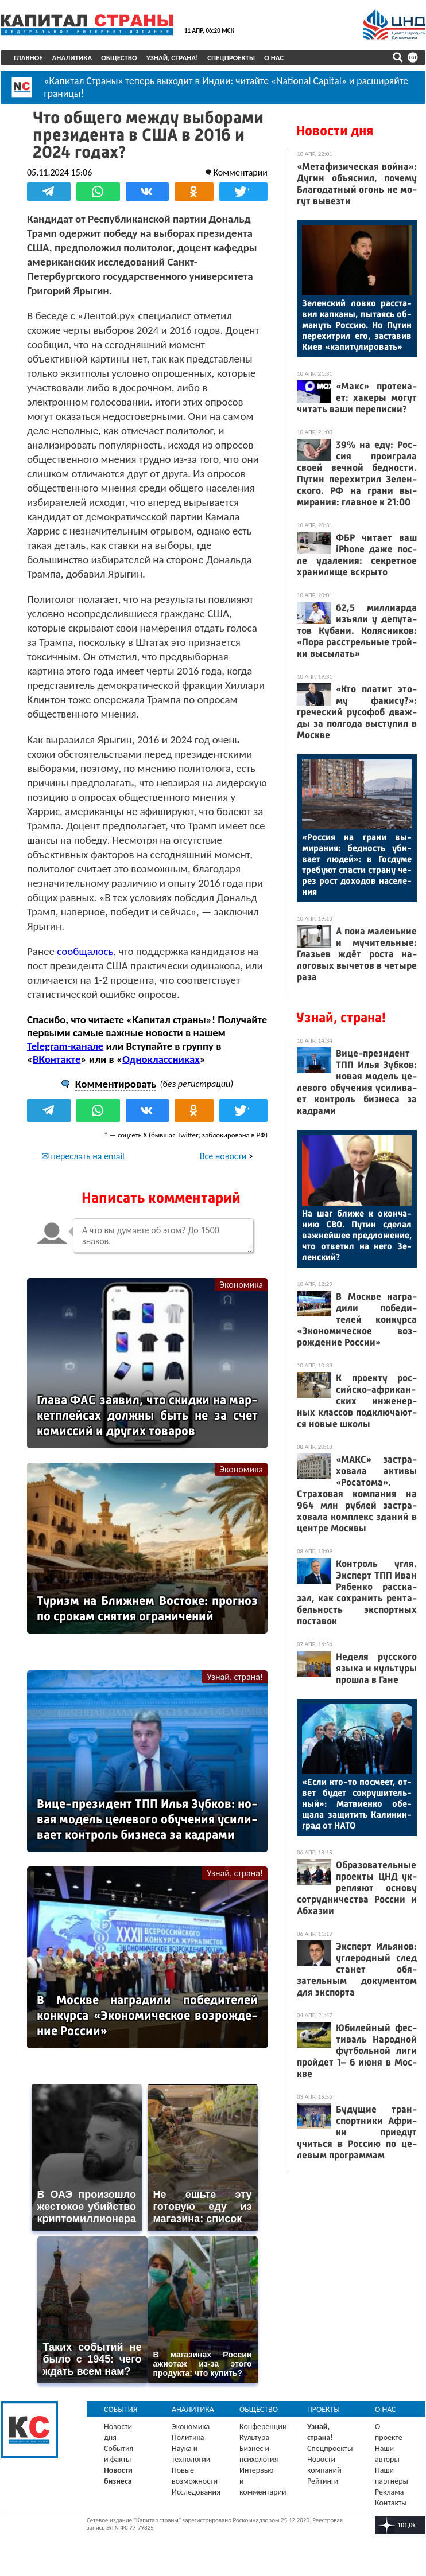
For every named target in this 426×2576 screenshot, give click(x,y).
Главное (28, 57)
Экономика (241, 1284)
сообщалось (85, 951)
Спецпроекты (231, 57)
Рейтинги (322, 2481)
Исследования (196, 2492)
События (121, 2409)
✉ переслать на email (83, 1156)
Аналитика (72, 57)
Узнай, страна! (172, 57)
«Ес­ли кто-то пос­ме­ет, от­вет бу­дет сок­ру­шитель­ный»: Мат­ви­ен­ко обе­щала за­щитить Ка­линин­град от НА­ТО (357, 1803)
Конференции (263, 2426)
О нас (274, 57)
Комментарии (240, 172)
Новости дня (334, 131)
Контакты (391, 2503)
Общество (119, 57)
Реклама (389, 2492)
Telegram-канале (65, 1046)
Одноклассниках (161, 1059)
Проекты (323, 2409)
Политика (188, 2437)
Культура (254, 2437)
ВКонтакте (56, 1059)
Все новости (223, 1156)
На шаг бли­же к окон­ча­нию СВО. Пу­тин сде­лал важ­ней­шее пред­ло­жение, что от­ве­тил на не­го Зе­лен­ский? (357, 1235)
